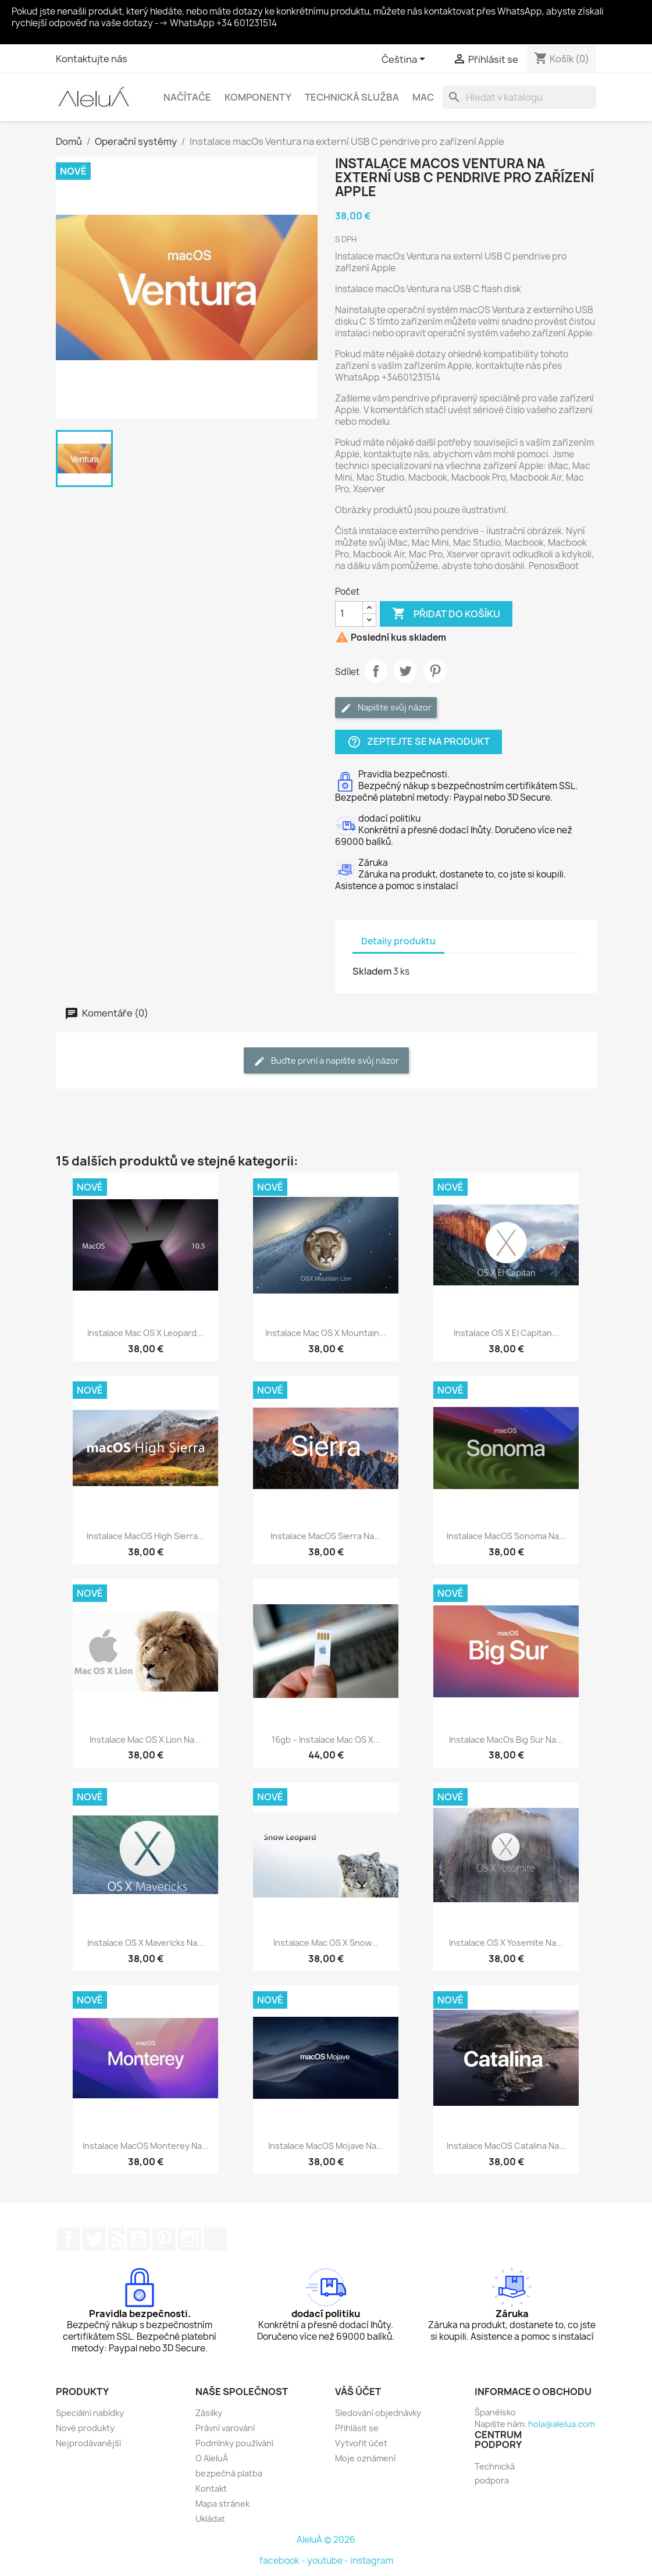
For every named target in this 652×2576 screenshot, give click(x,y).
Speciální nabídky (90, 2412)
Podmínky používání (234, 2443)
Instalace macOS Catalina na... (506, 2145)
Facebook (68, 2239)
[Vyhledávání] (519, 97)
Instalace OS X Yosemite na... (506, 1942)
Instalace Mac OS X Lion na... (145, 1739)
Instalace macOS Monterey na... (146, 2145)
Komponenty (258, 97)
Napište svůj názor (386, 708)
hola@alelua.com (561, 2423)
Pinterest (435, 671)
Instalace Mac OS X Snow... (325, 1942)
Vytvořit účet (361, 2443)
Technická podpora (495, 2473)
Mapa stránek (222, 2503)
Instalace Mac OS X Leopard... (145, 1332)
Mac (423, 97)
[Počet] (349, 614)
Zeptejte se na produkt (418, 741)
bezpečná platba (228, 2473)
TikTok (215, 2239)
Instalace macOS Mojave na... (325, 2145)
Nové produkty (85, 2427)
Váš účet (358, 2391)
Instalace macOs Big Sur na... (506, 1739)
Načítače (187, 97)
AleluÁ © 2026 (326, 2540)
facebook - (283, 2560)
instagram (371, 2560)
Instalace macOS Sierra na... (325, 1535)
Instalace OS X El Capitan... (506, 1332)
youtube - (328, 2560)
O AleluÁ (211, 2458)
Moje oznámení (365, 2458)
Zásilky (208, 2412)
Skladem (371, 971)
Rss (116, 2239)
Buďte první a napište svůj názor (326, 1061)
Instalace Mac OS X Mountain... (325, 1332)
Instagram (189, 2239)
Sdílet (375, 671)
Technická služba (352, 97)
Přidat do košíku (446, 613)
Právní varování (225, 2427)
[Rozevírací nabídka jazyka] (405, 60)
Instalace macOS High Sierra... (146, 1535)
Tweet (405, 671)
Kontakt (211, 2488)
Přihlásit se (357, 2427)
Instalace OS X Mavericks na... (145, 1942)
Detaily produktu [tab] (398, 941)
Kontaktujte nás (91, 58)
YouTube (138, 2239)
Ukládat (210, 2518)
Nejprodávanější (88, 2443)
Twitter (94, 2239)
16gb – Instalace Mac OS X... (326, 1739)
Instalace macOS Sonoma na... (506, 1535)
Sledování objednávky (378, 2412)
